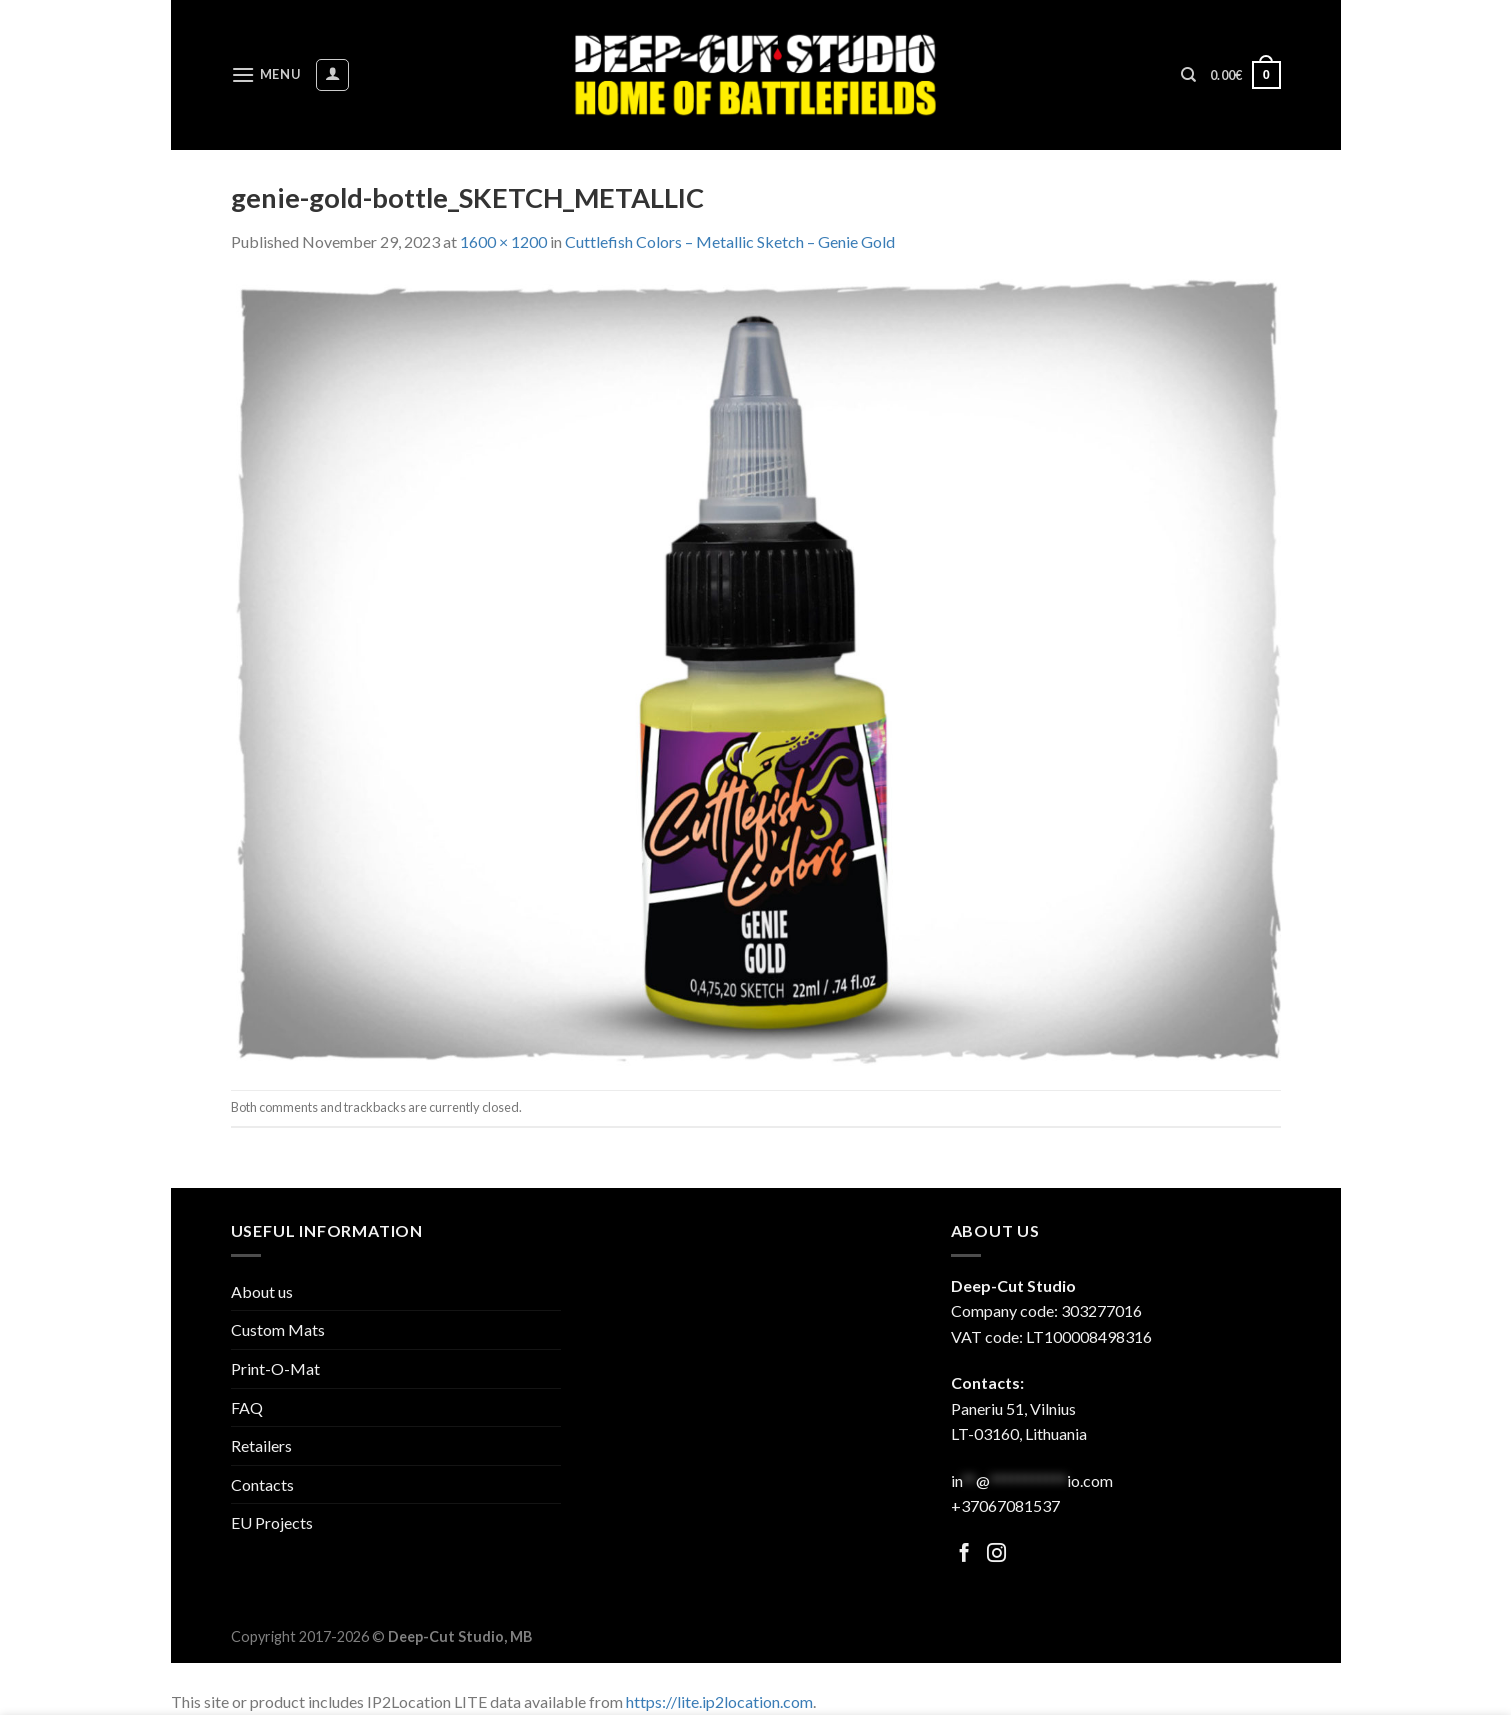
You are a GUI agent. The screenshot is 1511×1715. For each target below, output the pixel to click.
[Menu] (266, 74)
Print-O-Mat (275, 1368)
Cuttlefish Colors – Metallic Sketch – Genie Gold (730, 241)
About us (262, 1291)
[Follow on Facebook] (964, 1554)
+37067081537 (1005, 1505)
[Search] (1188, 75)
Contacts (262, 1484)
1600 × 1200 (503, 241)
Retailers (261, 1445)
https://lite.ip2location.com (719, 1701)
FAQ (247, 1407)
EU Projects (272, 1522)
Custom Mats (278, 1329)
